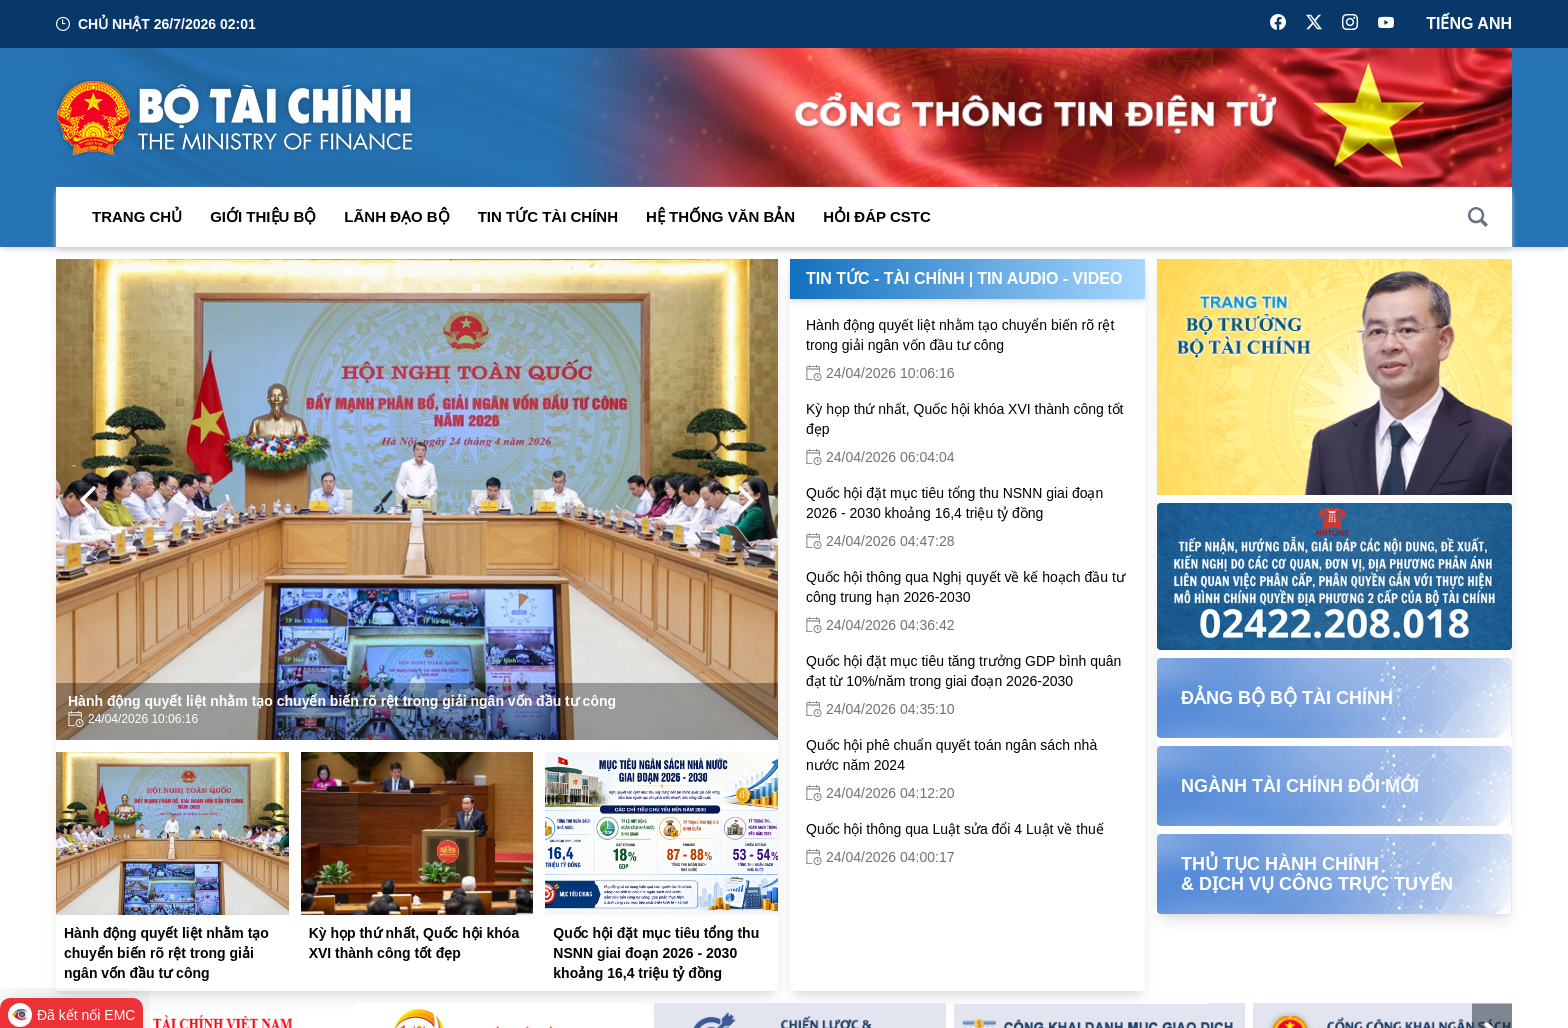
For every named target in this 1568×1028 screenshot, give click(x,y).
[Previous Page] (88, 500)
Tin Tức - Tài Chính (885, 278)
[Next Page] (746, 500)
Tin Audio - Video (1049, 278)
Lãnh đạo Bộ (396, 216)
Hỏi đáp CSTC (877, 216)
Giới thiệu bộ (263, 216)
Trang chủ (137, 216)
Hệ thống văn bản (720, 216)
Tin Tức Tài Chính (548, 216)
